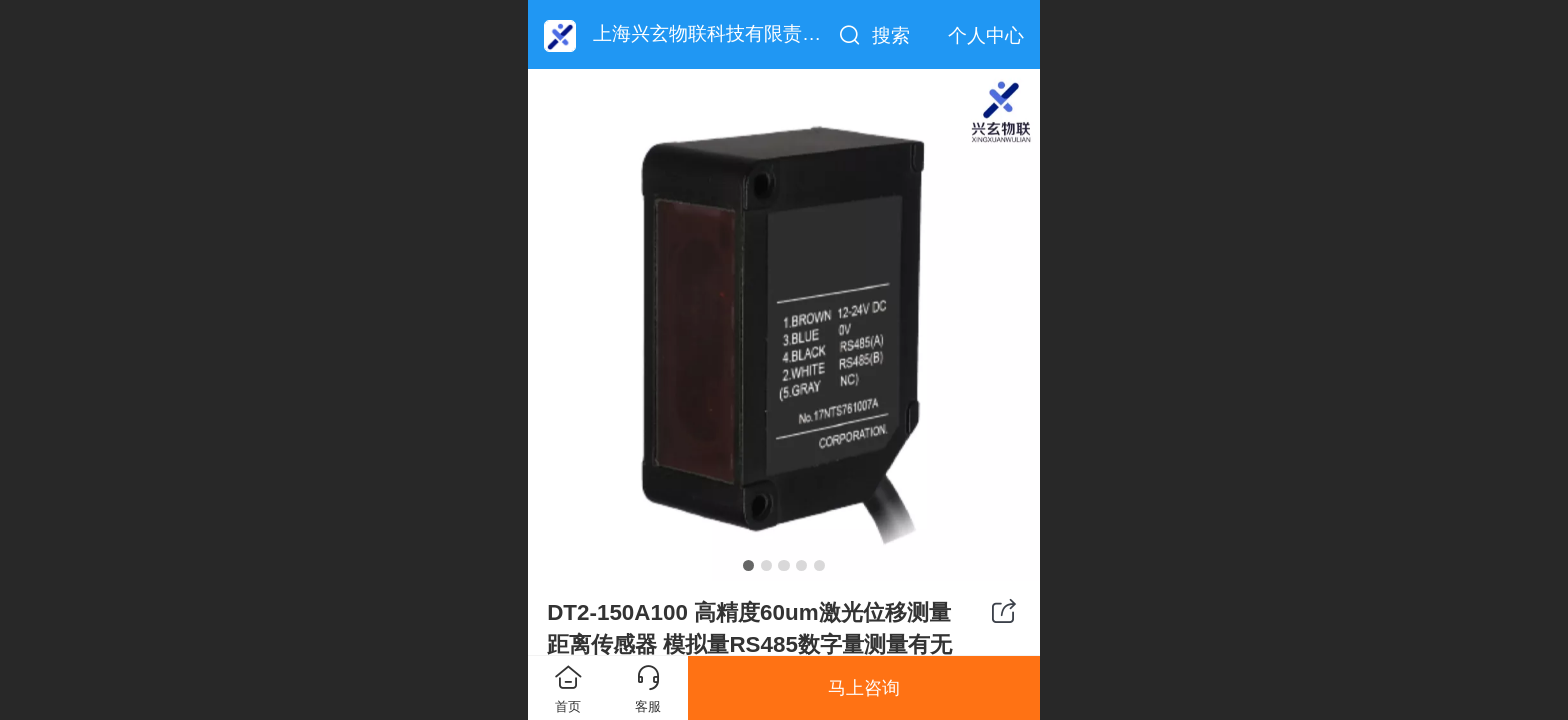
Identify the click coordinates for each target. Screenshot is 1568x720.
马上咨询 (864, 688)
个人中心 (986, 35)
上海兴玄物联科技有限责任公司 (726, 33)
